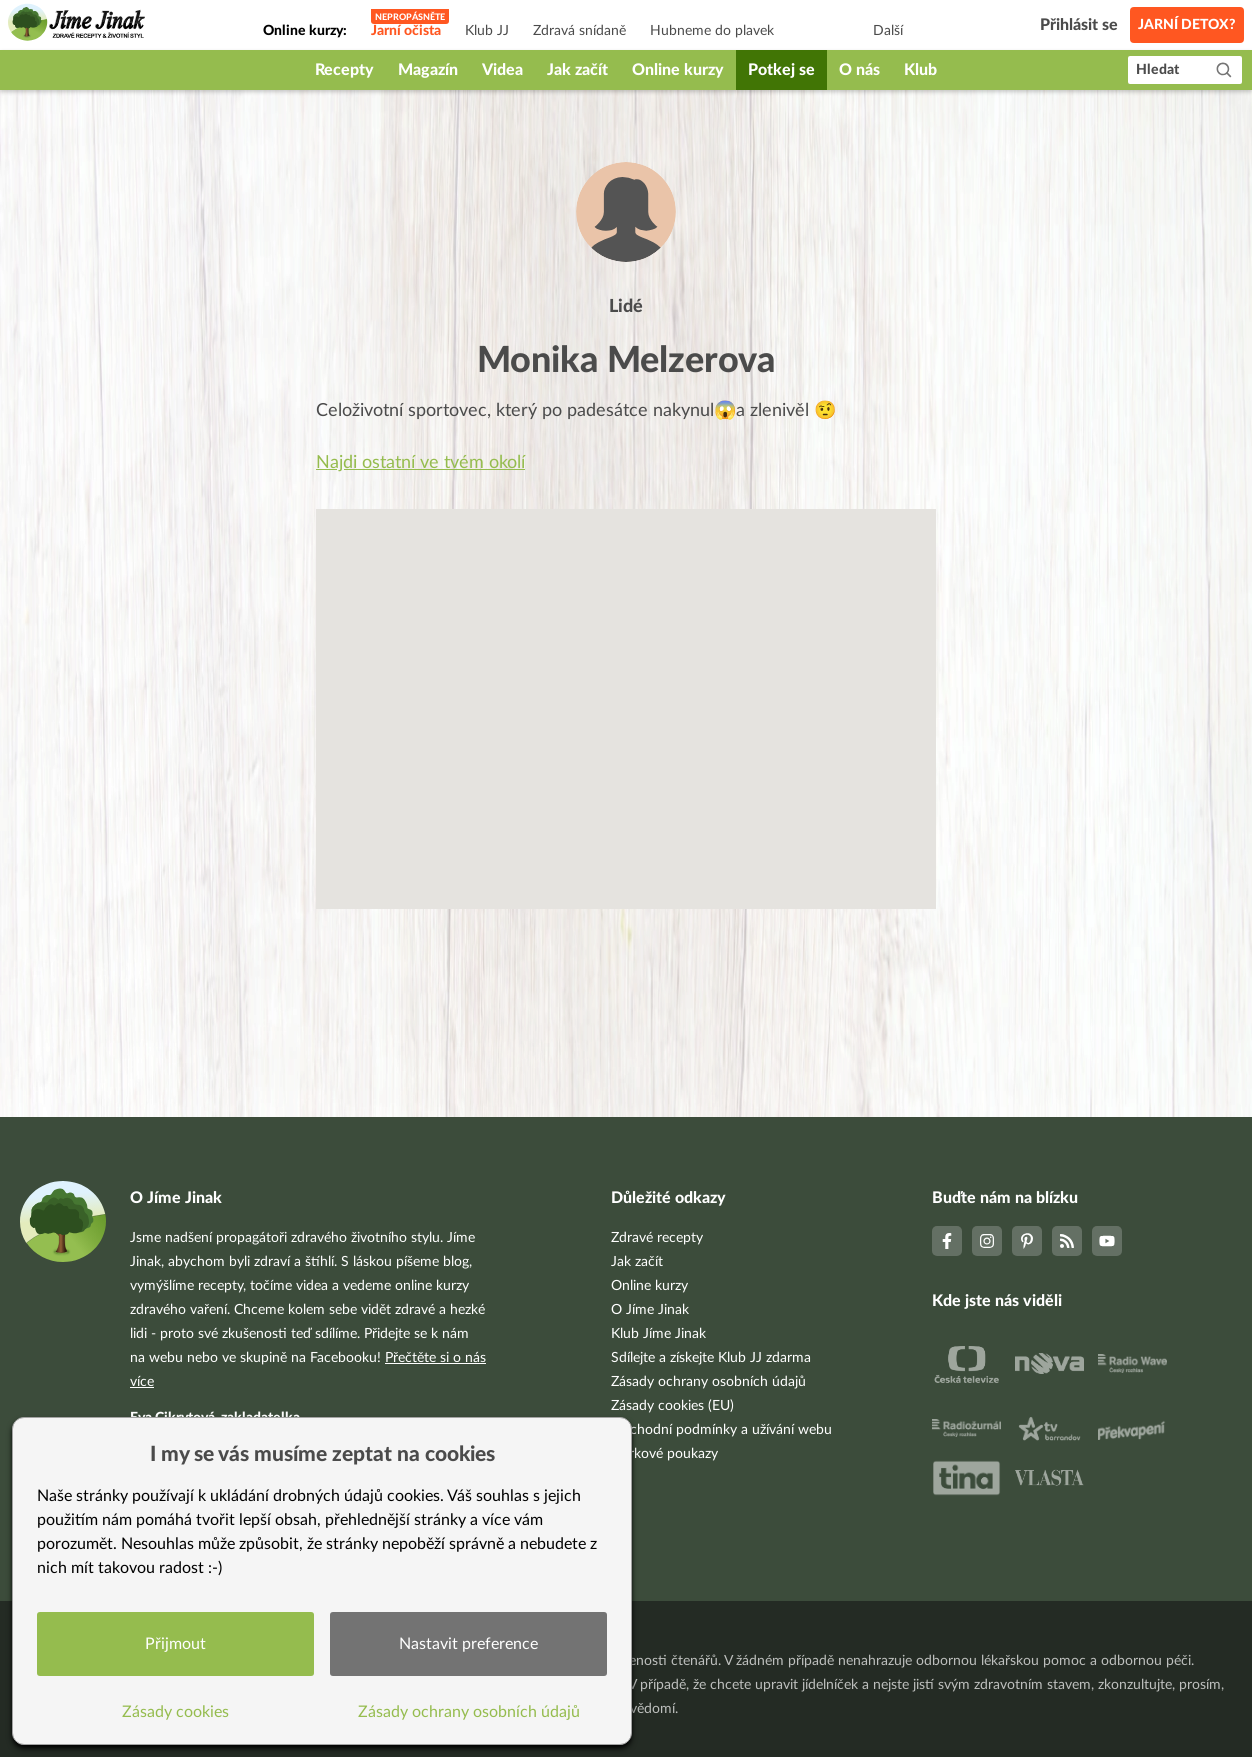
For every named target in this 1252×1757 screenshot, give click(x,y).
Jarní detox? (1187, 25)
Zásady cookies (175, 1712)
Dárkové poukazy (664, 1454)
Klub (920, 70)
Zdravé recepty (657, 1238)
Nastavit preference (468, 1644)
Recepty (344, 70)
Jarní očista (406, 31)
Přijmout (175, 1644)
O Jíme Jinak (650, 1310)
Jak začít (577, 70)
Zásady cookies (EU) (672, 1406)
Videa (502, 70)
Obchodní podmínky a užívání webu (721, 1430)
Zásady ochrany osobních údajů (708, 1382)
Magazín (428, 70)
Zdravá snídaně (579, 31)
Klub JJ (487, 31)
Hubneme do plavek (712, 31)
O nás (859, 70)
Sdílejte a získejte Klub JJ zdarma (711, 1358)
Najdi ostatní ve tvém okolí (420, 463)
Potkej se (781, 70)
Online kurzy (678, 70)
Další (888, 31)
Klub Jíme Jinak (658, 1334)
